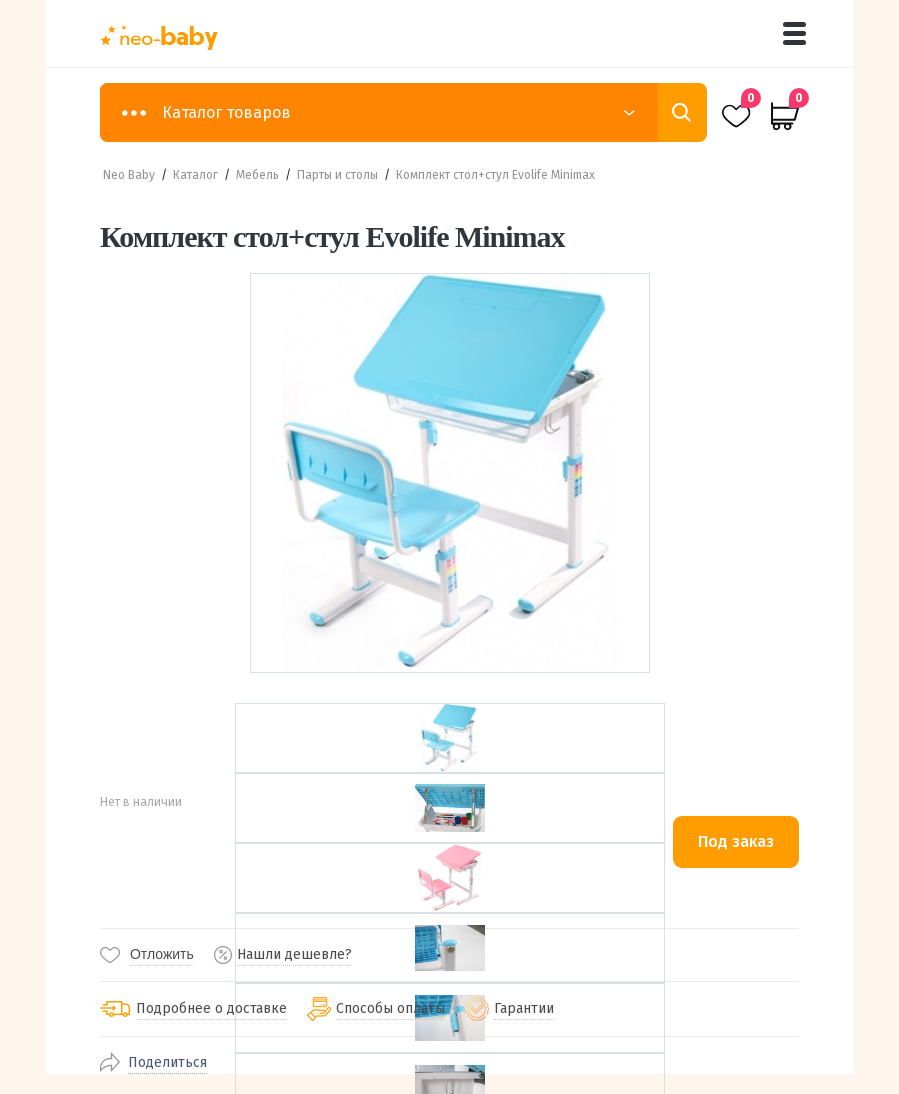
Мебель (257, 175)
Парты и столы (337, 175)
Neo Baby (129, 175)
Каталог (195, 175)
